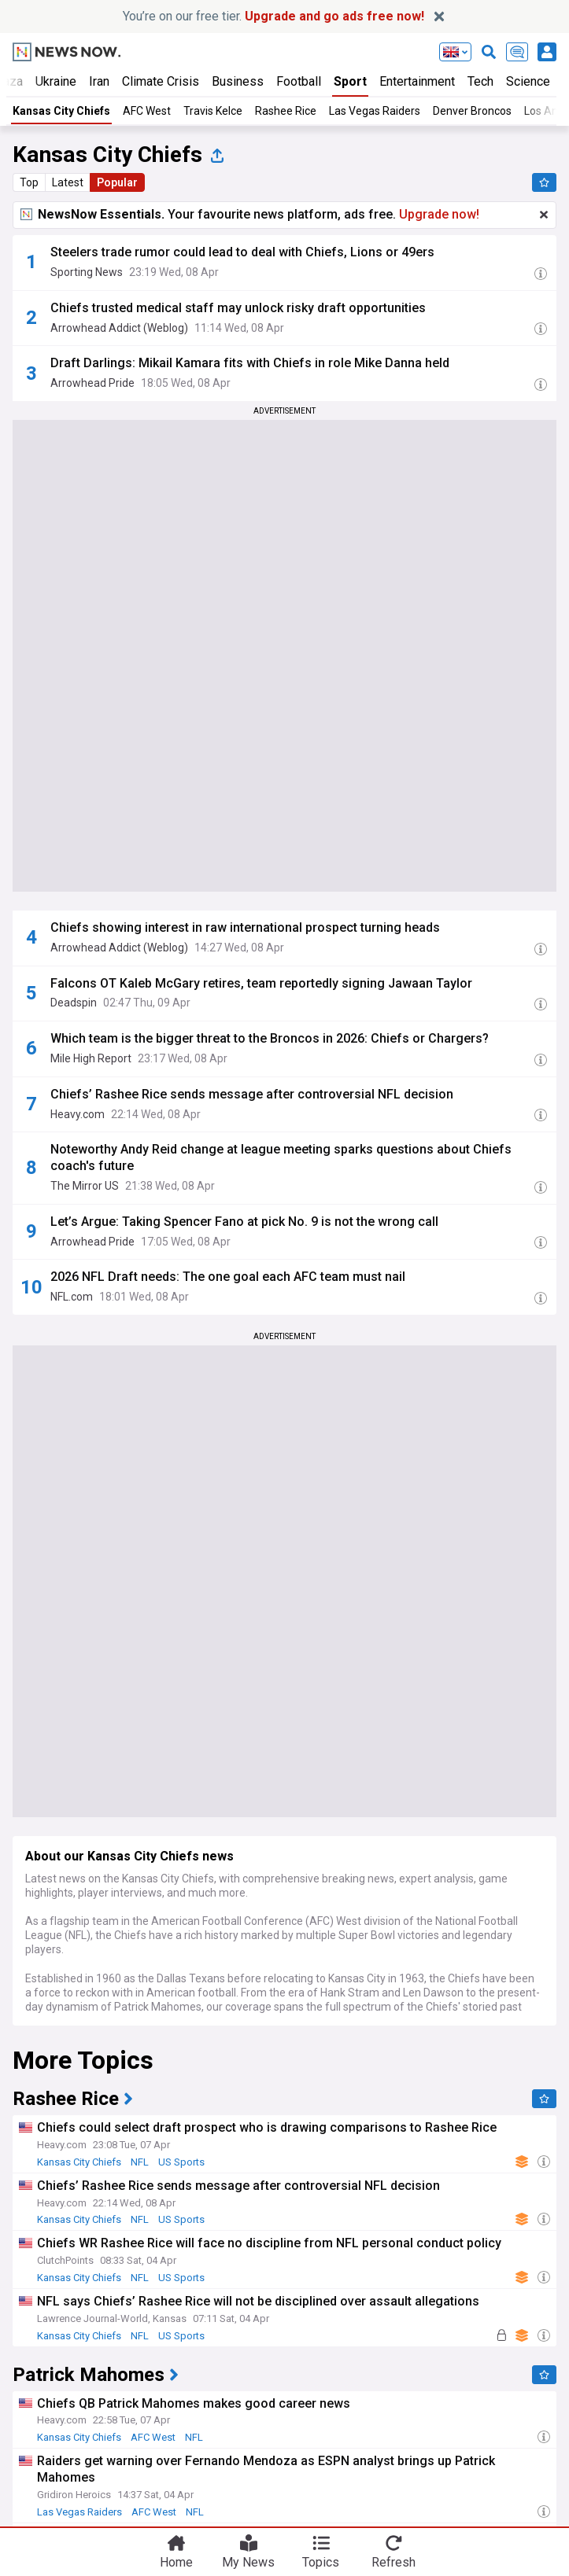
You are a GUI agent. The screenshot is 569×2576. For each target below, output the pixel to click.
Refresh (393, 2561)
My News (248, 2561)
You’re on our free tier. (273, 16)
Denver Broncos (472, 111)
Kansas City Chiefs (61, 111)
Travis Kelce (212, 111)
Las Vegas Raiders (374, 111)
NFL (140, 2162)
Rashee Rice (285, 111)
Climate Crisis (160, 81)
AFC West (147, 111)
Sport (350, 81)
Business (238, 81)
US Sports (181, 2162)
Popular (117, 182)
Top (29, 182)
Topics (320, 2561)
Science (528, 81)
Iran (99, 81)
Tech (480, 81)
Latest (67, 182)
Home (176, 2561)
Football (298, 81)
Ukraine (55, 81)
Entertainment (417, 81)
